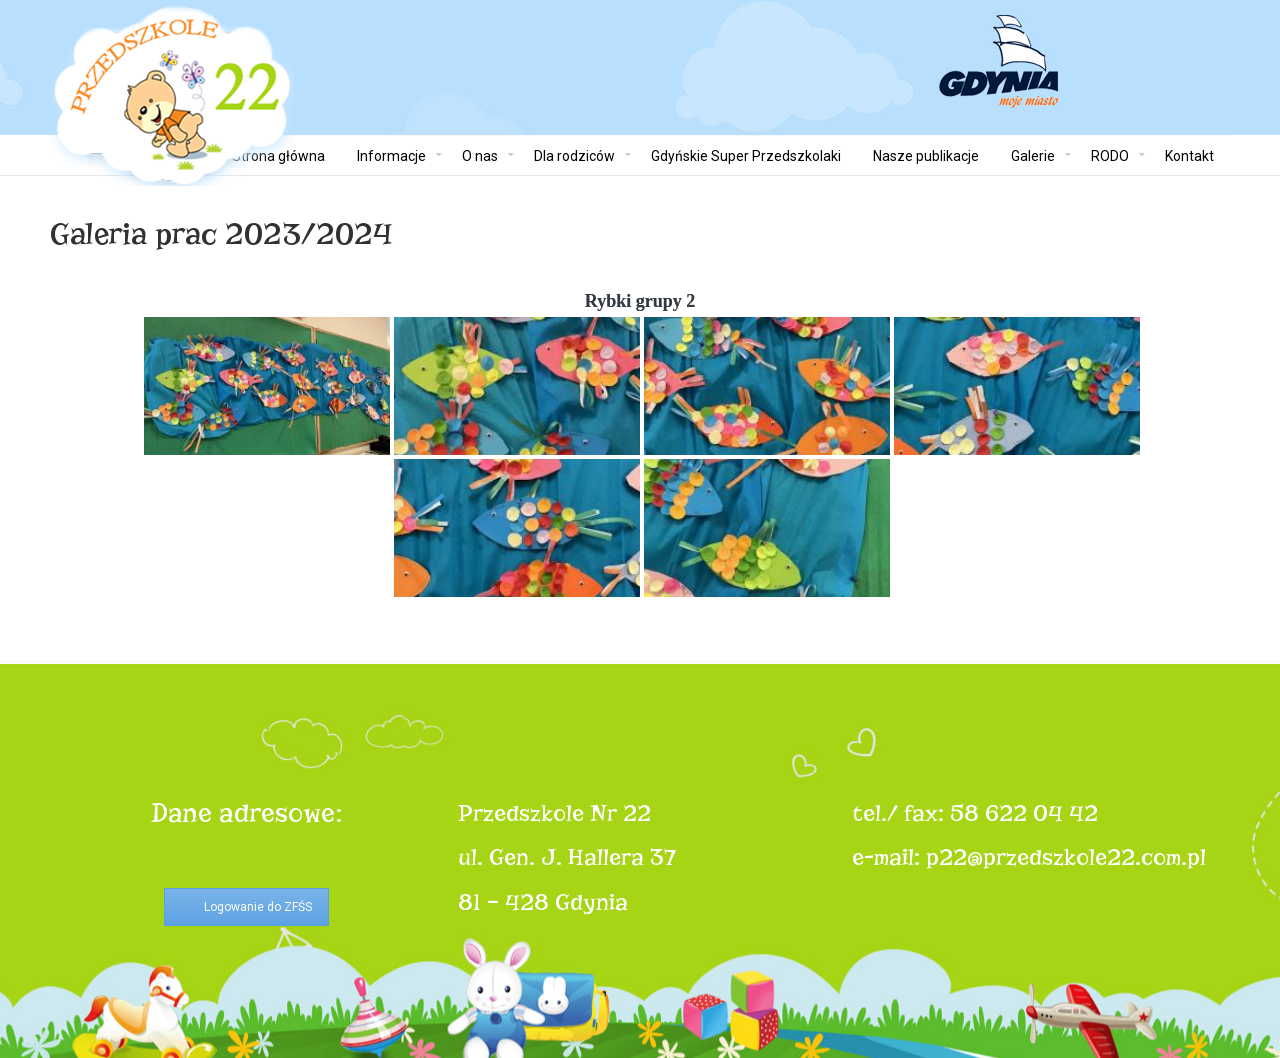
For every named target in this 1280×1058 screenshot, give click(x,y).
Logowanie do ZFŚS (258, 907)
